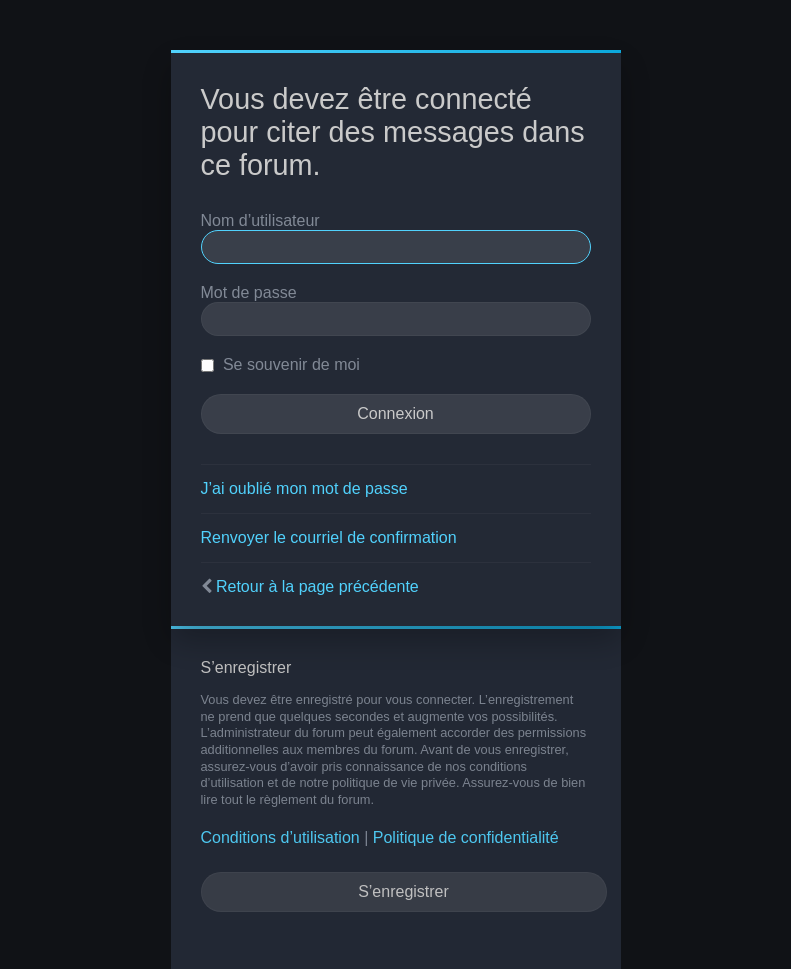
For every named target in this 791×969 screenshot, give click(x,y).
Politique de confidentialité (466, 837)
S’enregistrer (403, 891)
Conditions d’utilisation (280, 837)
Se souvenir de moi (280, 364)
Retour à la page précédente (317, 586)
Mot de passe (249, 292)
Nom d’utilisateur (260, 220)
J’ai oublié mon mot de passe (304, 488)
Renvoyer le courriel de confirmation (329, 537)
